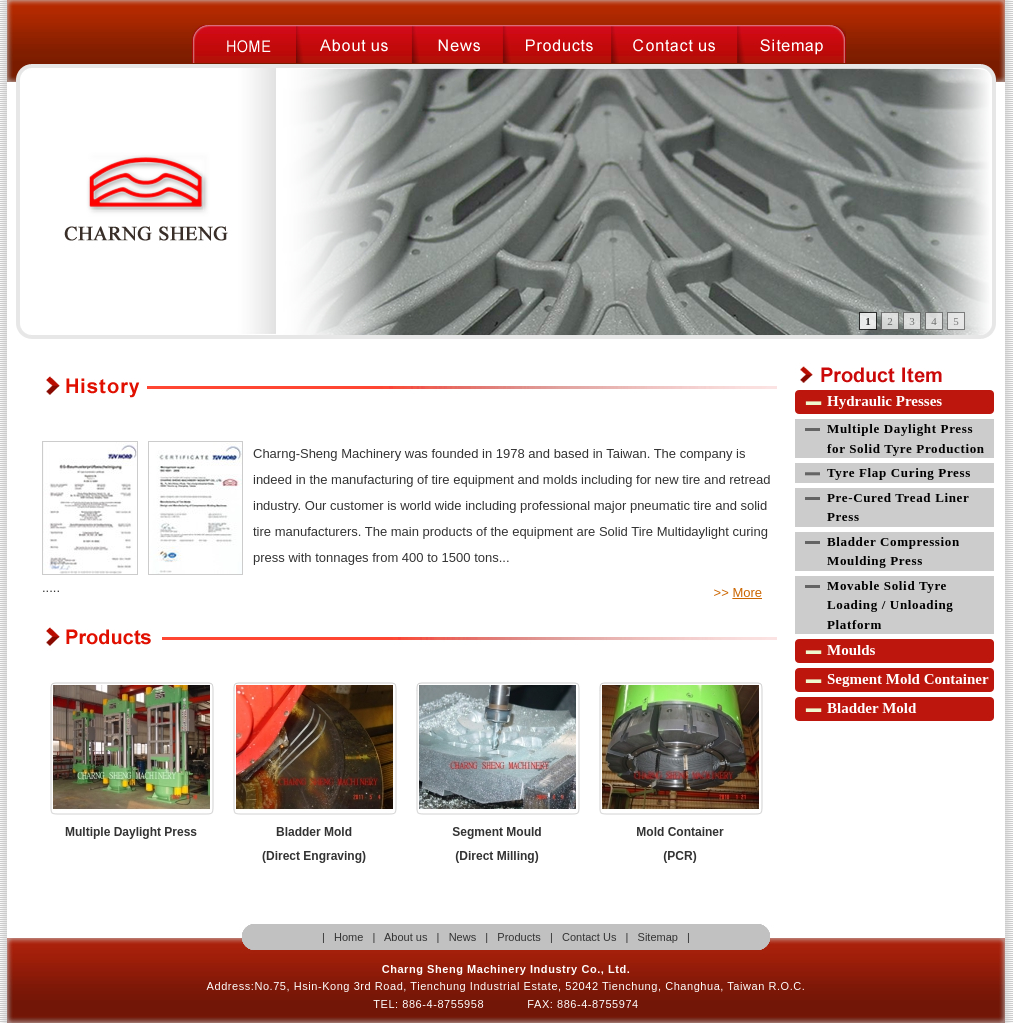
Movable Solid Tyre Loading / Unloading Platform (890, 605)
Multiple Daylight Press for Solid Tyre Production (906, 438)
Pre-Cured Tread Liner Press (898, 507)
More (747, 592)
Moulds (851, 650)
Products (518, 937)
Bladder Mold (871, 708)
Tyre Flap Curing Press (899, 472)
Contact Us (589, 937)
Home (347, 937)
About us (405, 937)
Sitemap (658, 937)
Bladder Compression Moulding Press (893, 551)
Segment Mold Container (908, 679)
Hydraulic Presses (884, 401)
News (463, 937)
